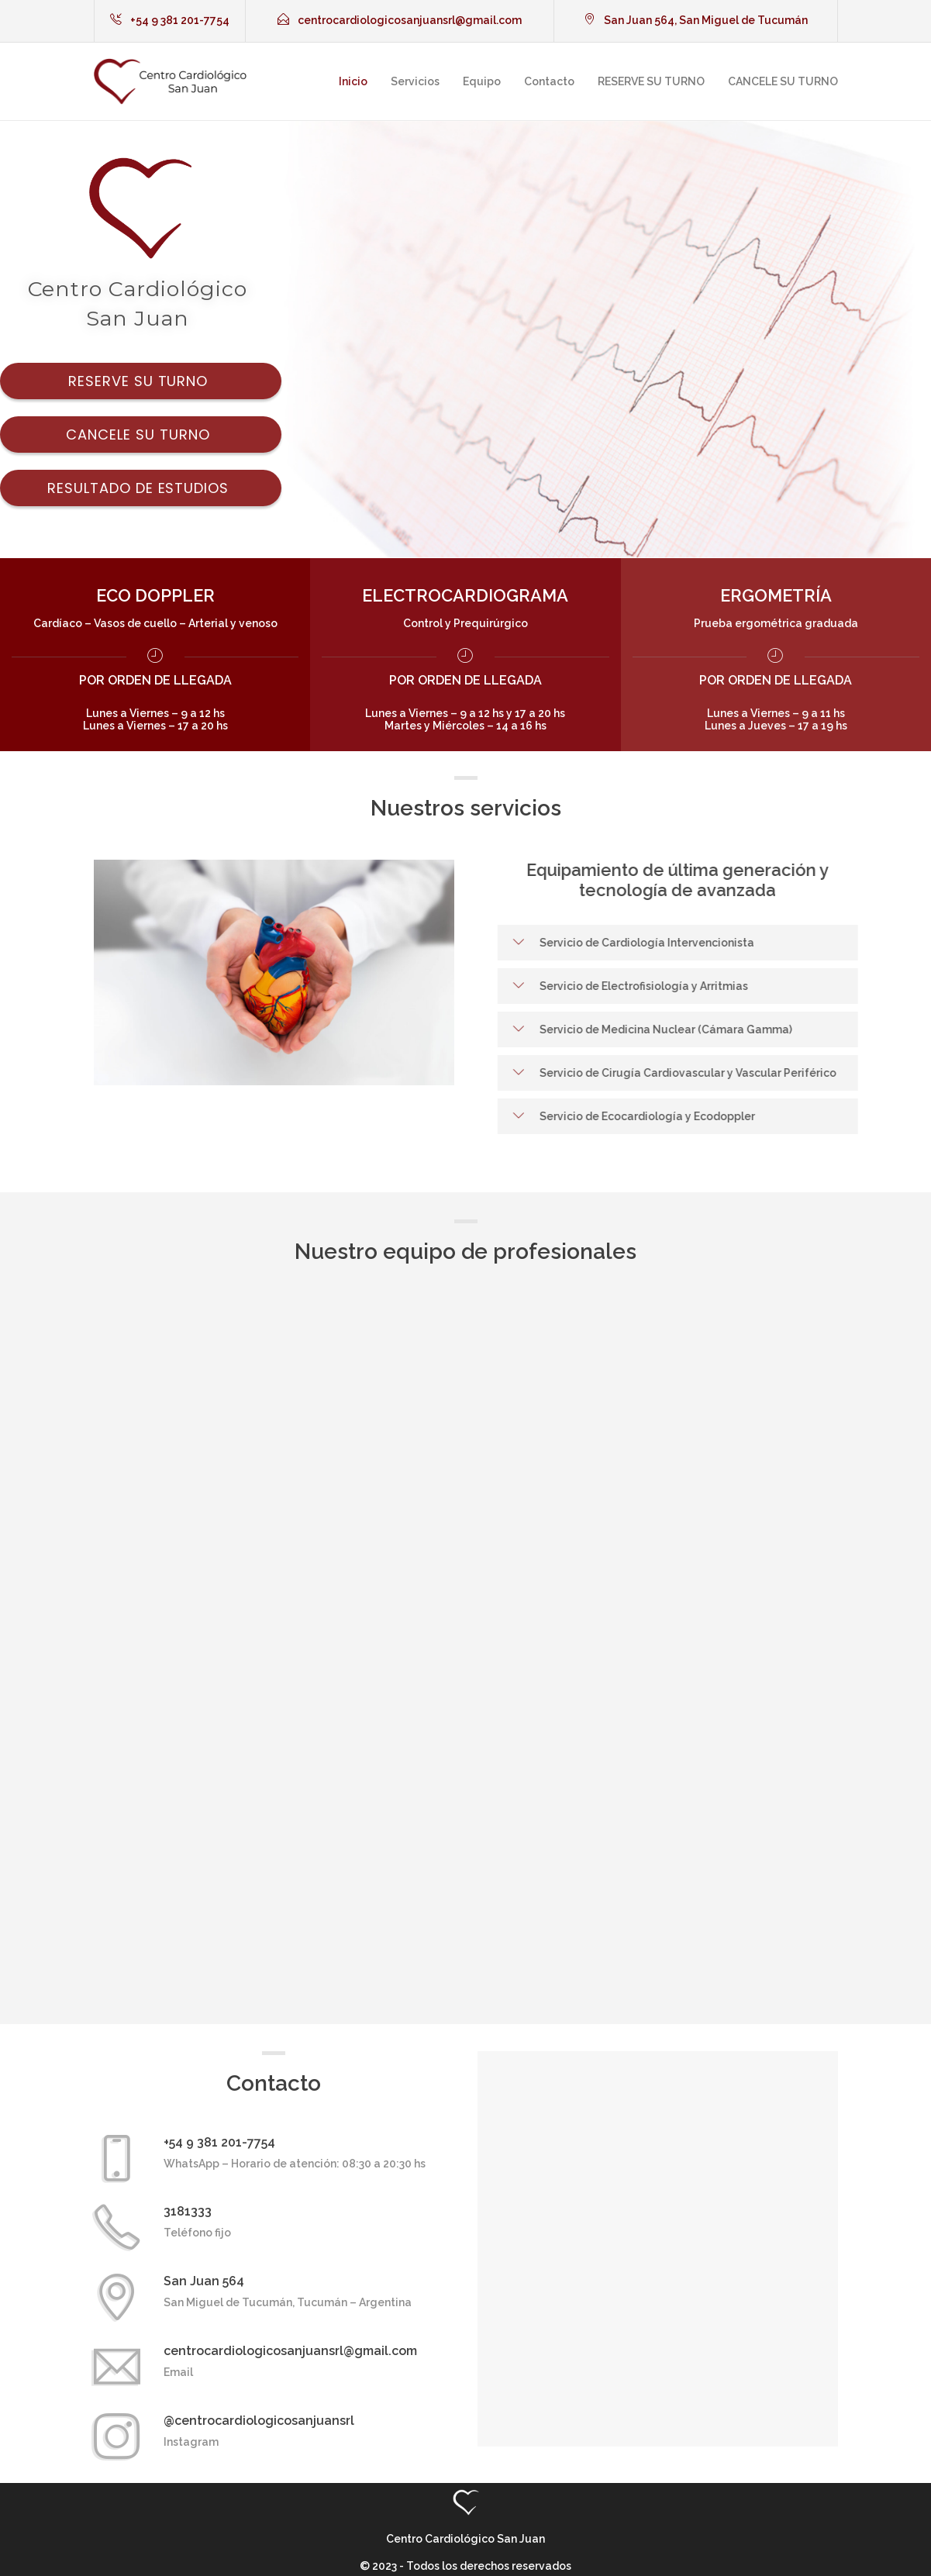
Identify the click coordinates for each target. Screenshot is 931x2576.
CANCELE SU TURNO (783, 81)
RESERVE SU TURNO (651, 81)
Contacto (549, 81)
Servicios (415, 81)
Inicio (353, 81)
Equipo (482, 81)
